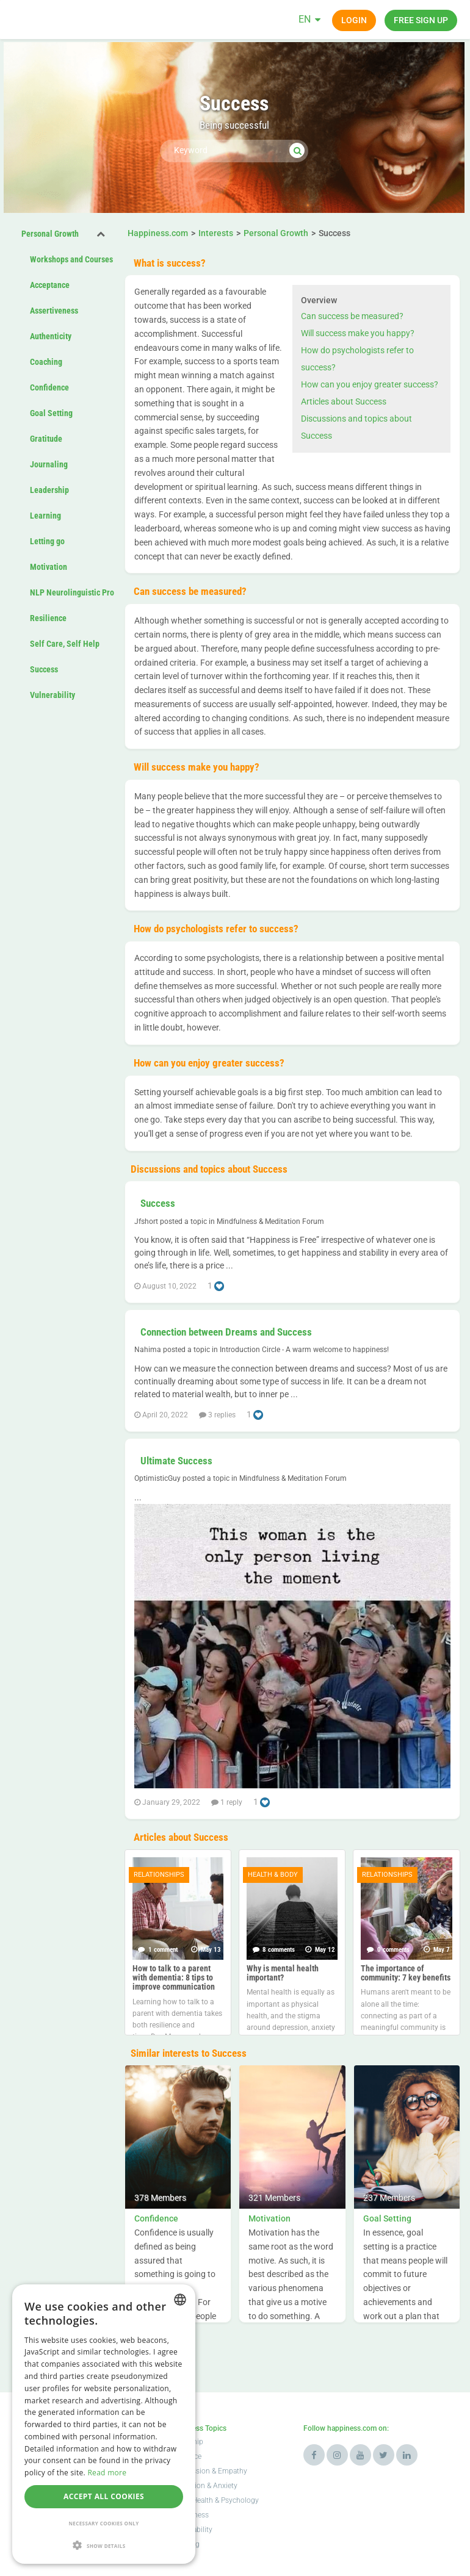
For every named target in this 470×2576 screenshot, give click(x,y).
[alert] (103, 2424)
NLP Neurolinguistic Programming (89, 592)
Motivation (48, 567)
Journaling (49, 464)
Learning (45, 515)
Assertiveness (54, 310)
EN (304, 19)
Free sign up (421, 20)
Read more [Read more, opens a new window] (106, 2472)
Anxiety (225, 2485)
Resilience (48, 618)
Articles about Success (343, 401)
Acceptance (50, 285)
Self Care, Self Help (64, 644)
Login (354, 20)
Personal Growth (50, 234)
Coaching (46, 362)
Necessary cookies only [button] (103, 2523)
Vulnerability (52, 695)
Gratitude (46, 439)
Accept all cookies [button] (103, 2496)
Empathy (232, 2471)
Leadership (49, 490)
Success (44, 669)
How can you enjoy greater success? (369, 384)
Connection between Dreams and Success (226, 1332)
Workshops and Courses (71, 259)
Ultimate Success (176, 1461)
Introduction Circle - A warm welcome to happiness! (304, 1349)
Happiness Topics (197, 2428)
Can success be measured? (352, 316)
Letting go (47, 541)
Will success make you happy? (357, 333)
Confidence (49, 387)
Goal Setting (51, 413)
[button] (103, 2545)
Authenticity (50, 336)
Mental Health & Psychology (213, 2500)
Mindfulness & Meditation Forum (270, 1221)
